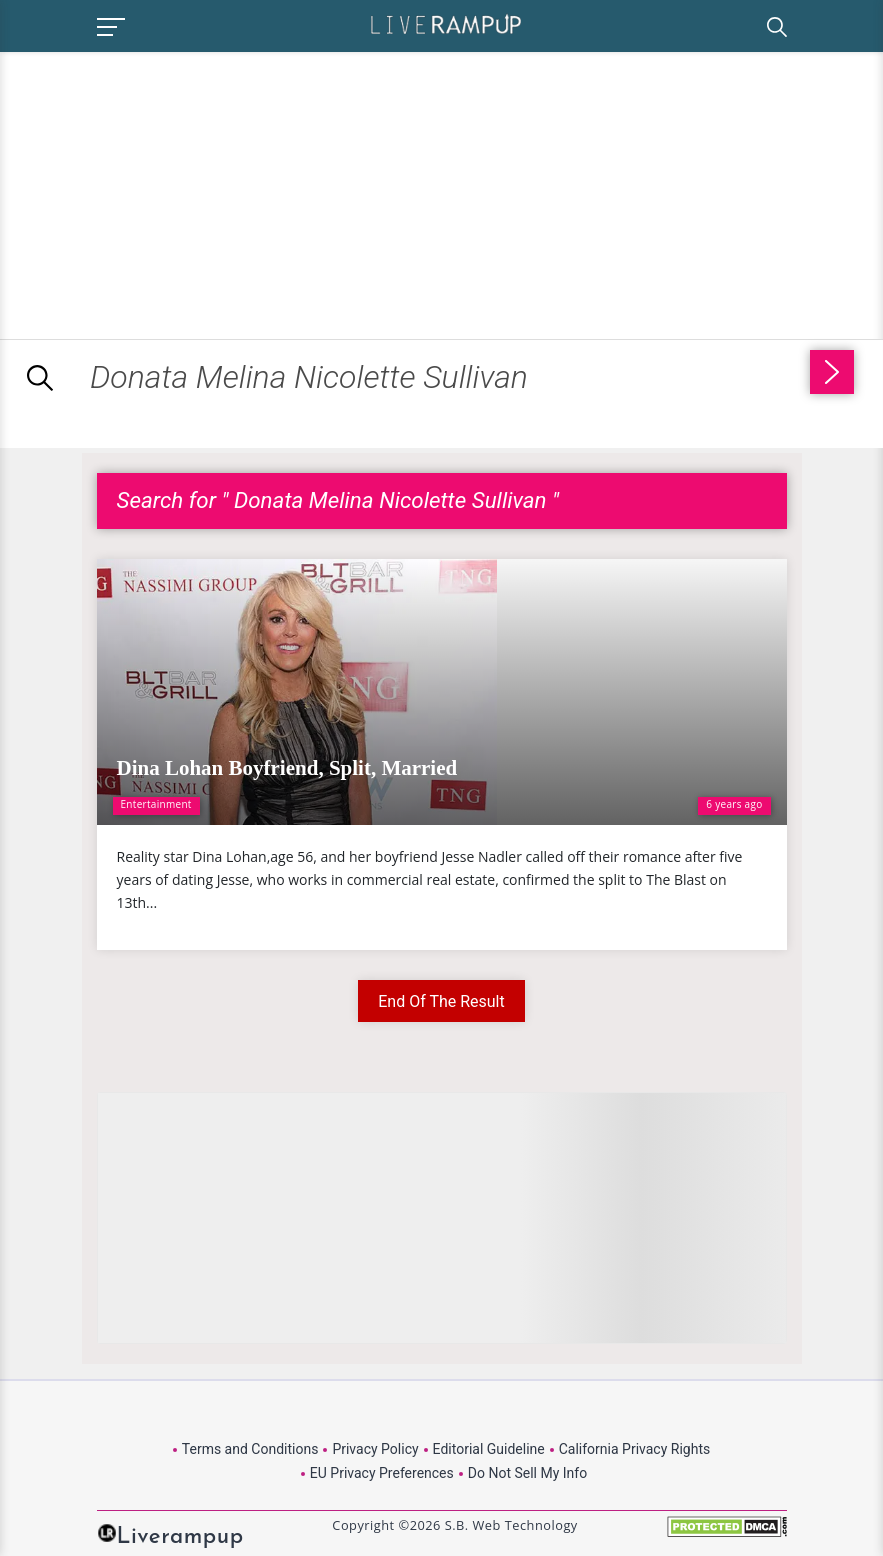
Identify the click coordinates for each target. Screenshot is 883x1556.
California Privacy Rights (634, 1449)
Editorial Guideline (489, 1449)
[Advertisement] (168, 192)
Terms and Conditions (250, 1449)
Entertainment (156, 804)
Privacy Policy (375, 1449)
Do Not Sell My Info (527, 1473)
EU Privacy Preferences (382, 1473)
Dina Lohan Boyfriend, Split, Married (287, 768)
